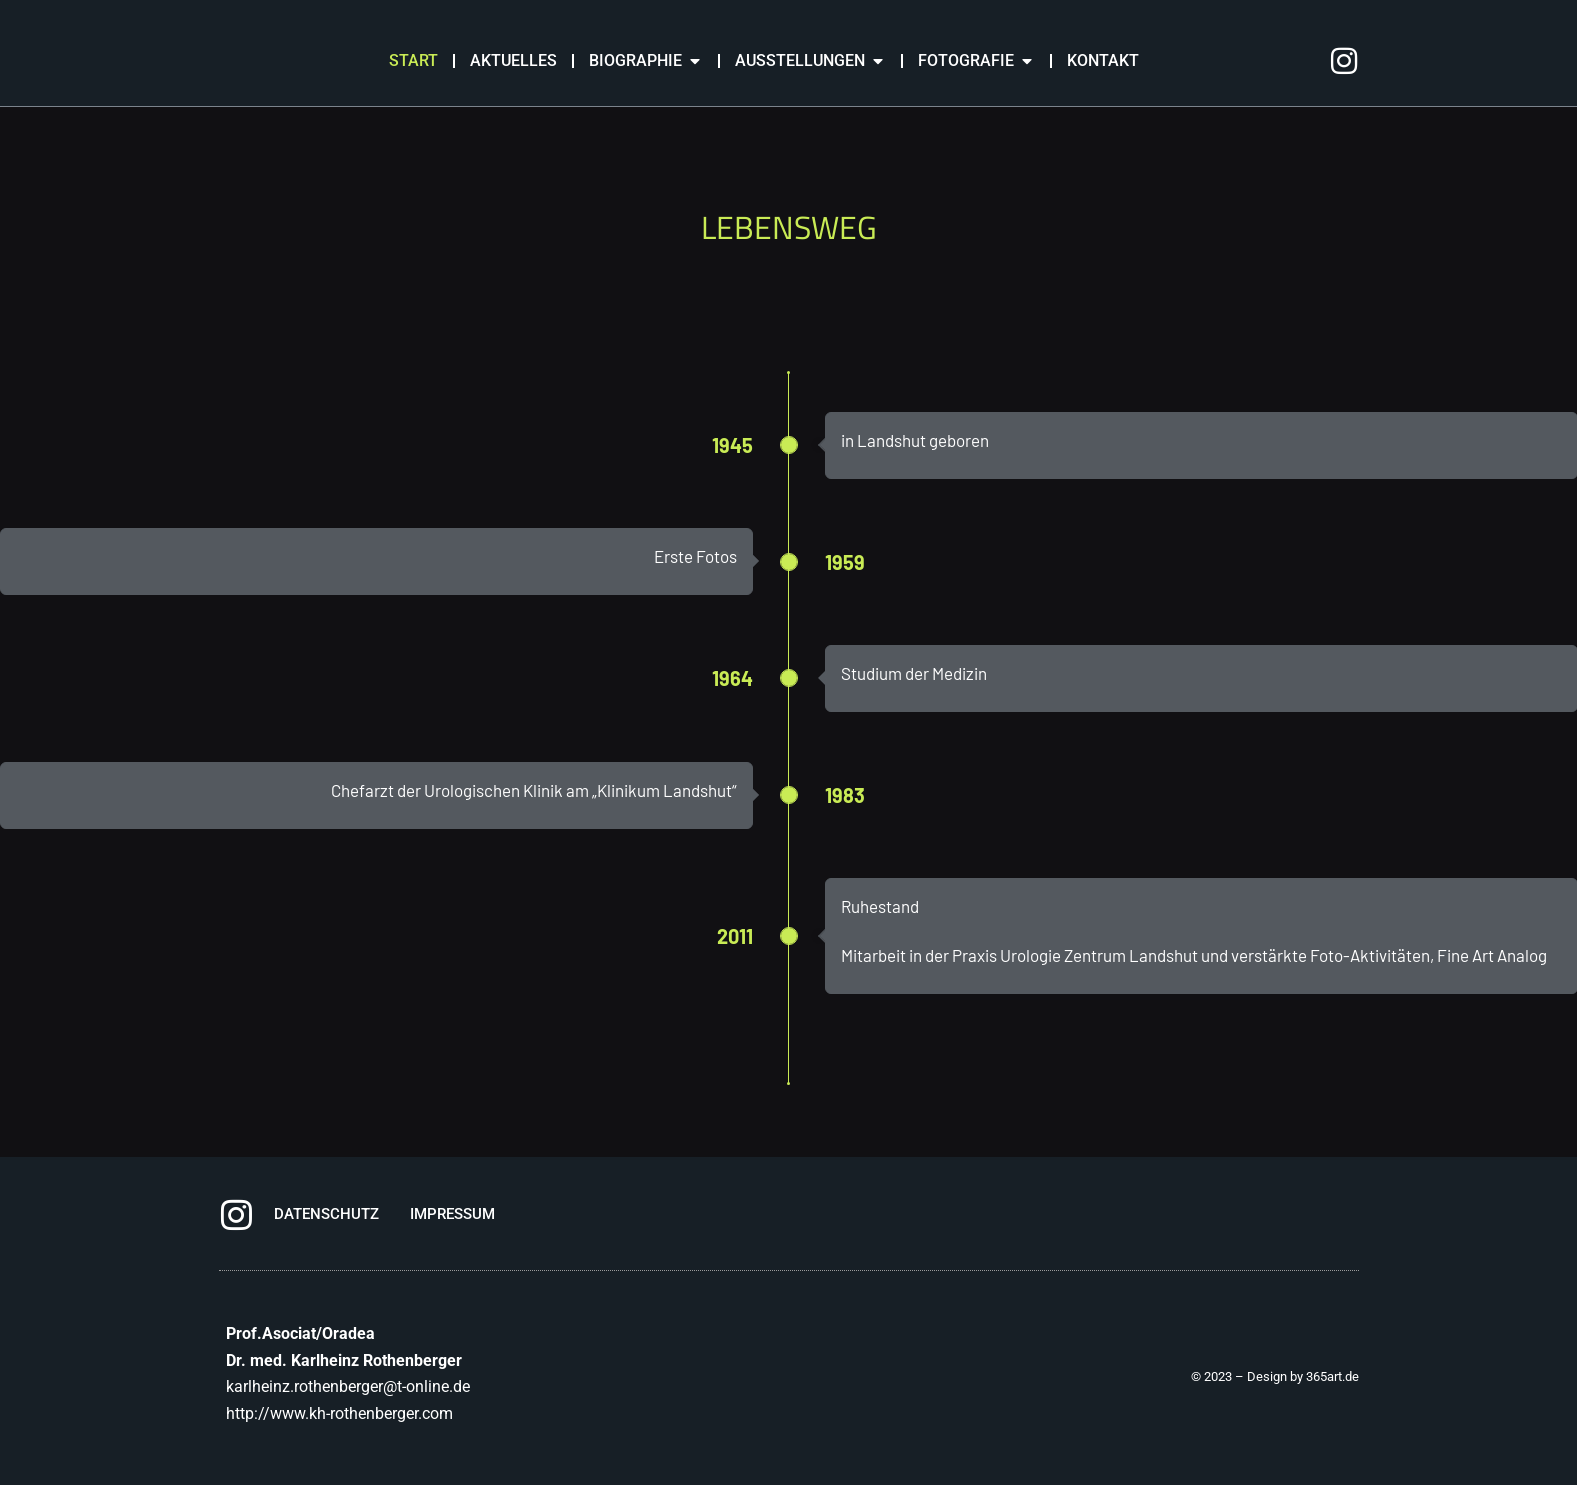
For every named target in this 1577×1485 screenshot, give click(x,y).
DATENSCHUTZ (326, 1214)
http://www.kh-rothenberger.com (339, 1413)
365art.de (1332, 1376)
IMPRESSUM (452, 1214)
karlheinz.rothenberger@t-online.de (348, 1386)
